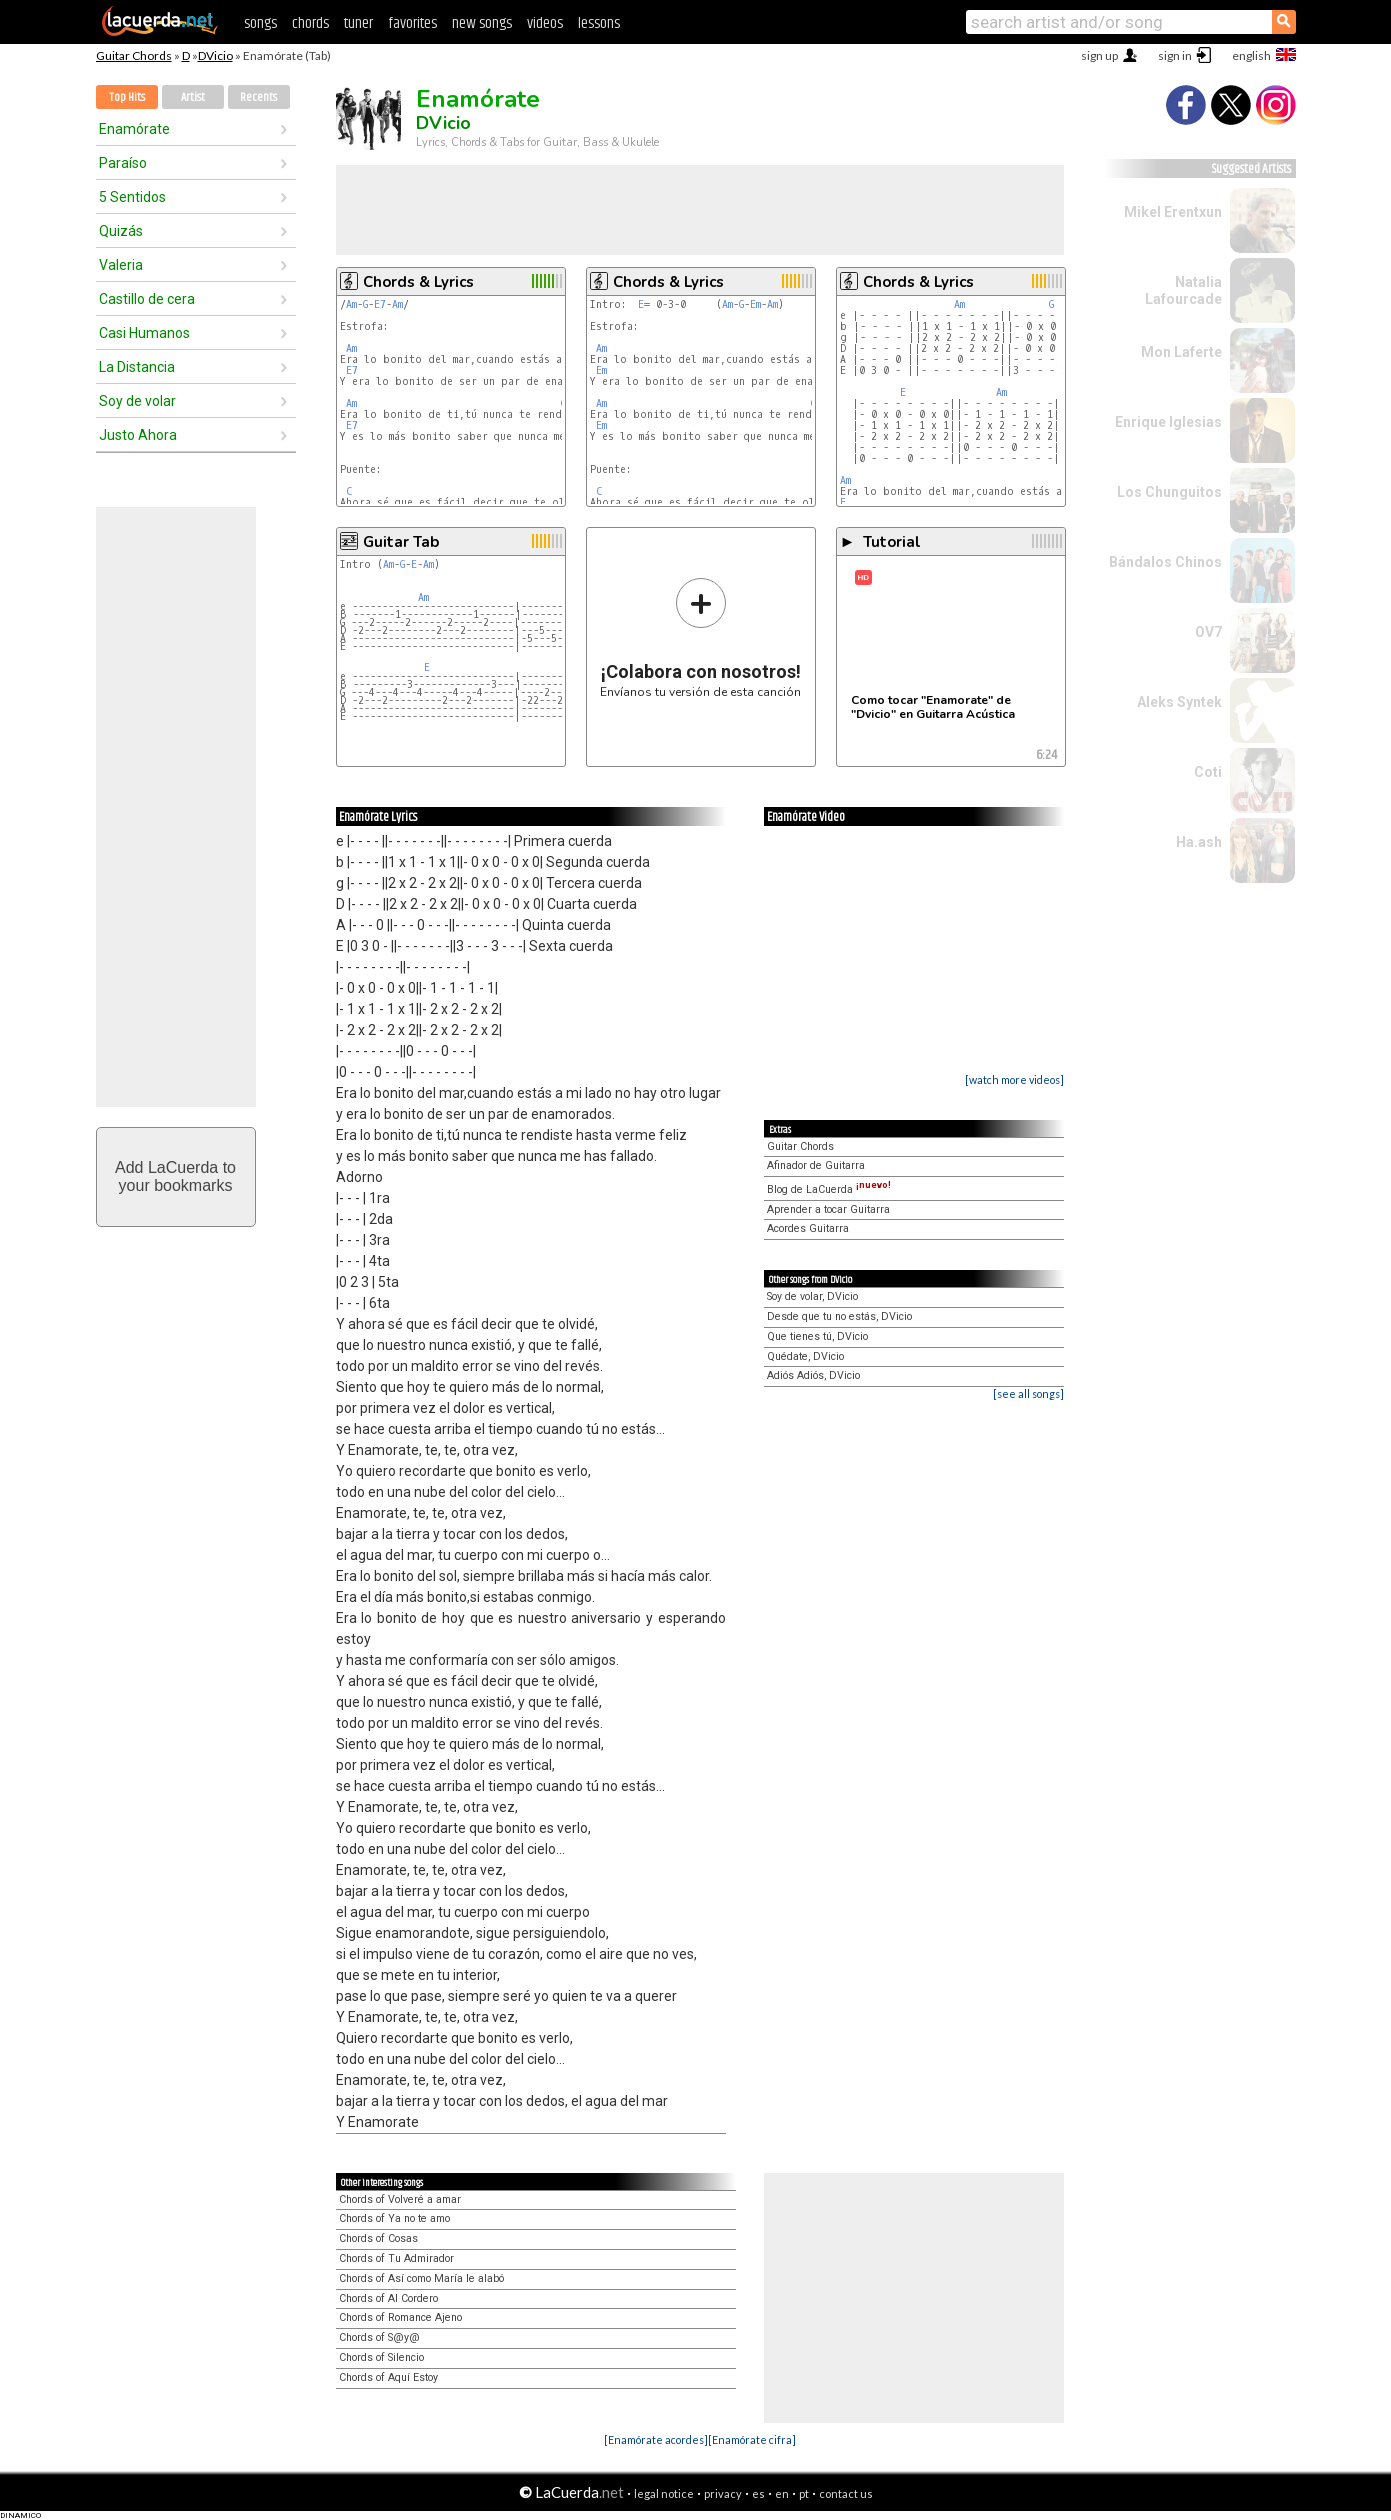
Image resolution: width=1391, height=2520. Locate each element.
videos (545, 23)
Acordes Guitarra (808, 1228)
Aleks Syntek (1179, 702)
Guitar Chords (134, 55)
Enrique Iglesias (1168, 422)
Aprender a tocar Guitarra (828, 1209)
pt (804, 2493)
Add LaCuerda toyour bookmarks (175, 1176)
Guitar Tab (401, 542)
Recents (258, 97)
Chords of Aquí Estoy (388, 2377)
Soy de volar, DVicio (812, 1296)
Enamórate (134, 129)
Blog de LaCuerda (829, 1189)
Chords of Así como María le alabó (421, 2278)
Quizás (121, 231)
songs (260, 23)
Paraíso (123, 163)
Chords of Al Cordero (388, 2298)
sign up (1099, 55)
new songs (482, 23)
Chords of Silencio (381, 2357)
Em (755, 304)
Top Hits (127, 97)
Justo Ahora (138, 435)
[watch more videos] (1014, 1079)
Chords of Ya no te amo (394, 2218)
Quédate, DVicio (805, 1356)
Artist (193, 97)
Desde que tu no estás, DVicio (839, 1316)
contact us (846, 2493)
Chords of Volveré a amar (400, 2199)
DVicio (215, 55)
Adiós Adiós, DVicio (813, 1375)
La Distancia (137, 367)
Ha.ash (1199, 842)
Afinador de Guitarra (816, 1165)
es (758, 2493)
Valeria (121, 265)
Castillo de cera (147, 299)
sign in (1175, 55)
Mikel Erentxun (1173, 212)
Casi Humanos (144, 333)
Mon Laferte (1181, 352)
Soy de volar (137, 401)
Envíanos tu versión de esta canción (700, 637)
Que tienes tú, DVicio (817, 1336)
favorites (412, 23)
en (782, 2493)
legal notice (664, 2493)
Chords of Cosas (378, 2238)
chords (310, 23)
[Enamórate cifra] (752, 2439)
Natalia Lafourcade (1183, 290)
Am (351, 304)
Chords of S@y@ (379, 2337)
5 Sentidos (132, 197)
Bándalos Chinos (1165, 562)
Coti (1208, 772)
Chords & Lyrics (418, 282)
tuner (358, 23)
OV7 (1208, 632)
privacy (723, 2493)
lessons (599, 23)
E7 (380, 304)
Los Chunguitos (1169, 492)
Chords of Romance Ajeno (400, 2317)
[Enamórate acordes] (656, 2439)
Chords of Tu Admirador (396, 2258)
